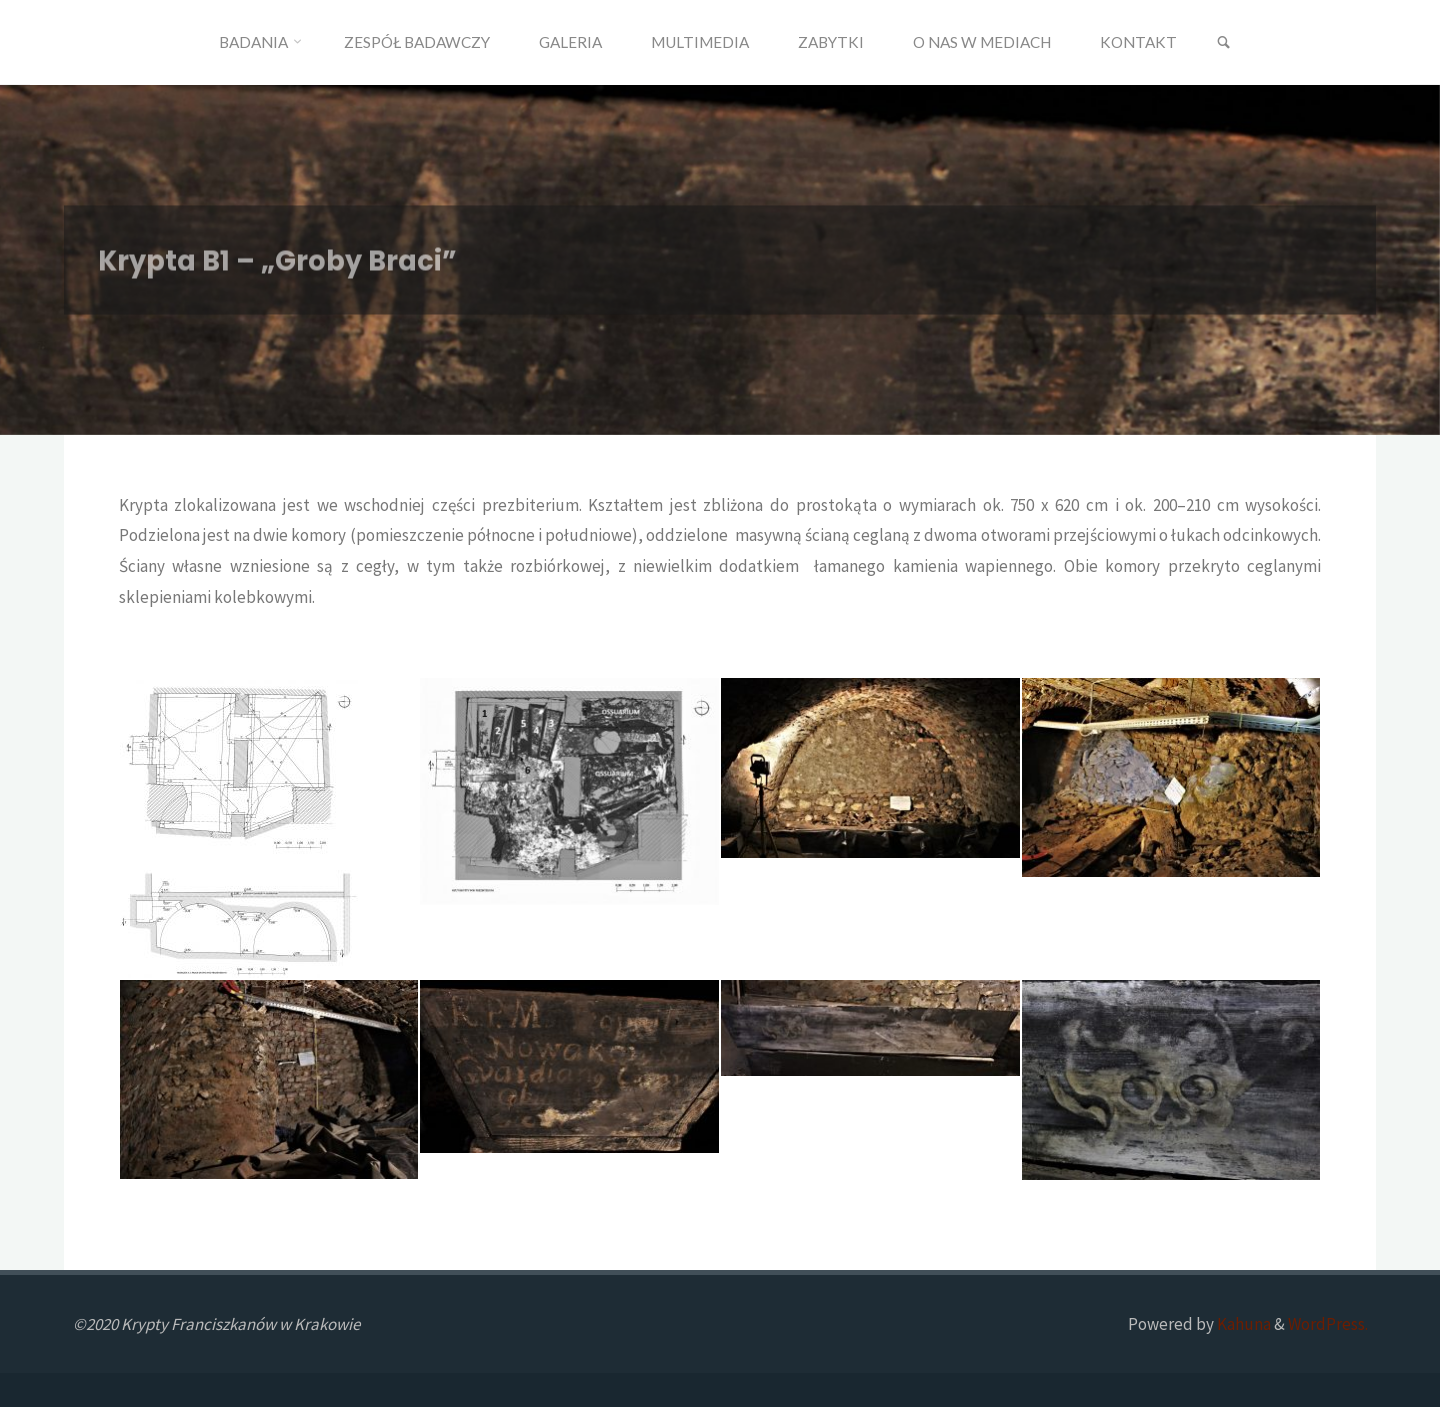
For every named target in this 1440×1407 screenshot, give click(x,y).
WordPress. (1328, 1324)
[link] (1223, 43)
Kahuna (1242, 1324)
